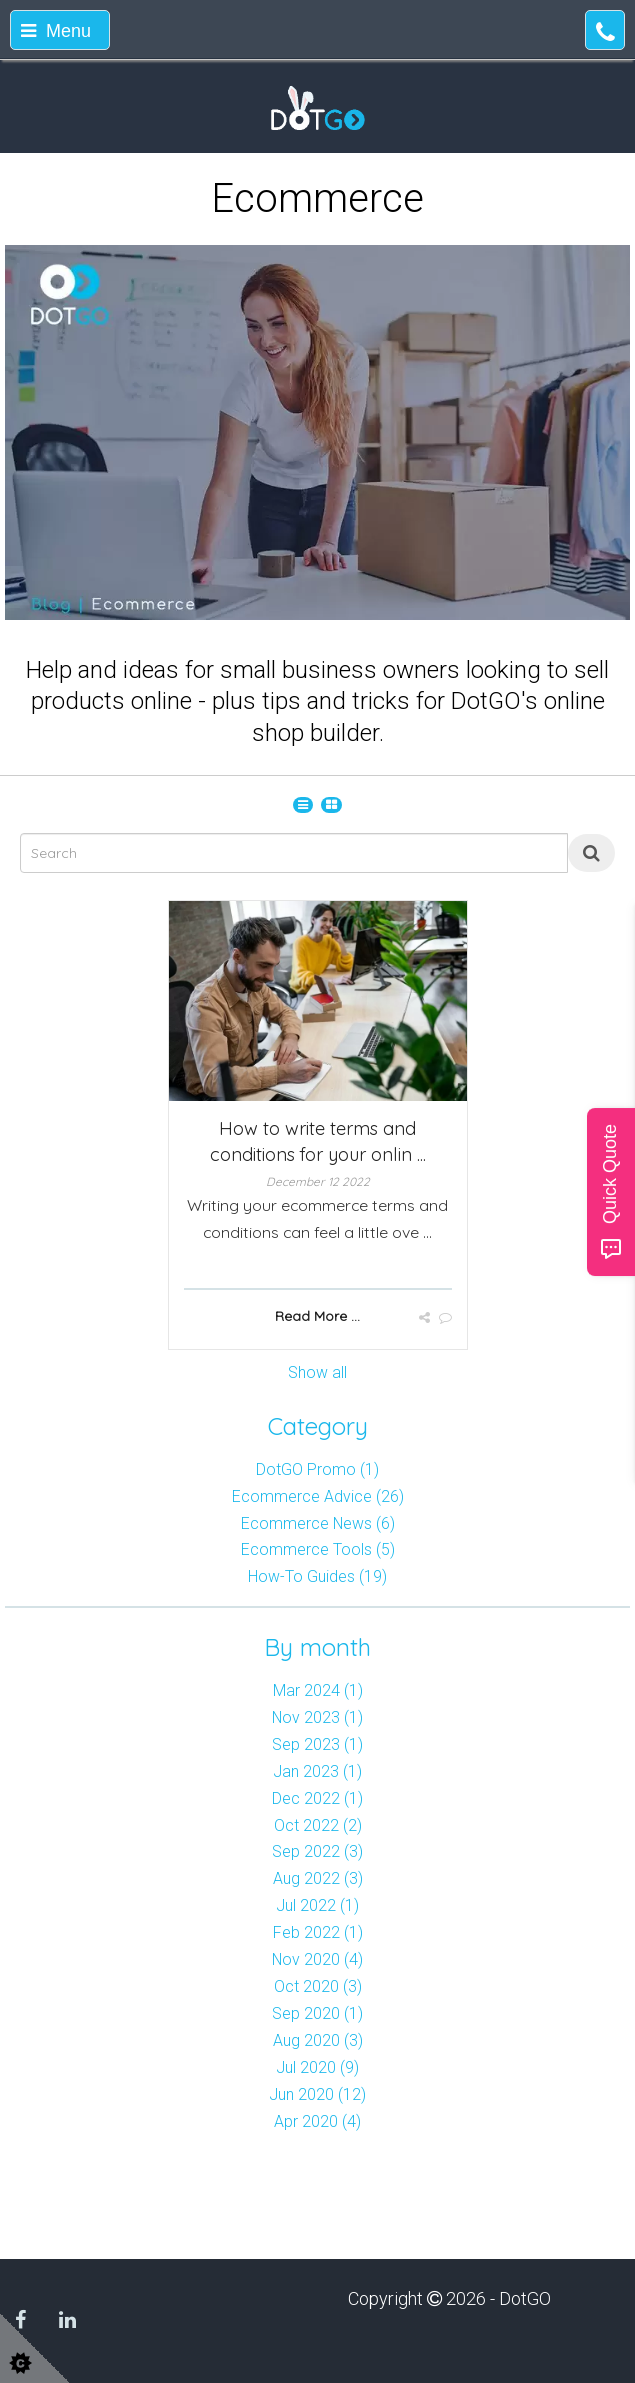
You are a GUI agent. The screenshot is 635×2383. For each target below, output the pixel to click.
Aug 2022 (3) (318, 1878)
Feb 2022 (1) (318, 1932)
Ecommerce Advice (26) (318, 1496)
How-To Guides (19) (317, 1576)
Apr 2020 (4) (317, 2121)
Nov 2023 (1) (317, 1717)
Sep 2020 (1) (317, 2013)
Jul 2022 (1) (317, 1905)
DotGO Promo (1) (317, 1469)
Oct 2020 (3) (318, 1986)
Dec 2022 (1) (317, 1798)
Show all (317, 1372)
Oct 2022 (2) (318, 1825)
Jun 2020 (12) (317, 2094)
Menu (56, 31)
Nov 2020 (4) (317, 1959)
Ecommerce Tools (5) (318, 1549)
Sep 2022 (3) (317, 1851)
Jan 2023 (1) (317, 1771)
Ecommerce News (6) (318, 1523)
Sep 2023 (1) (317, 1744)
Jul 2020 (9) (317, 2067)
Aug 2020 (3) (318, 2040)
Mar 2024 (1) (318, 1690)
